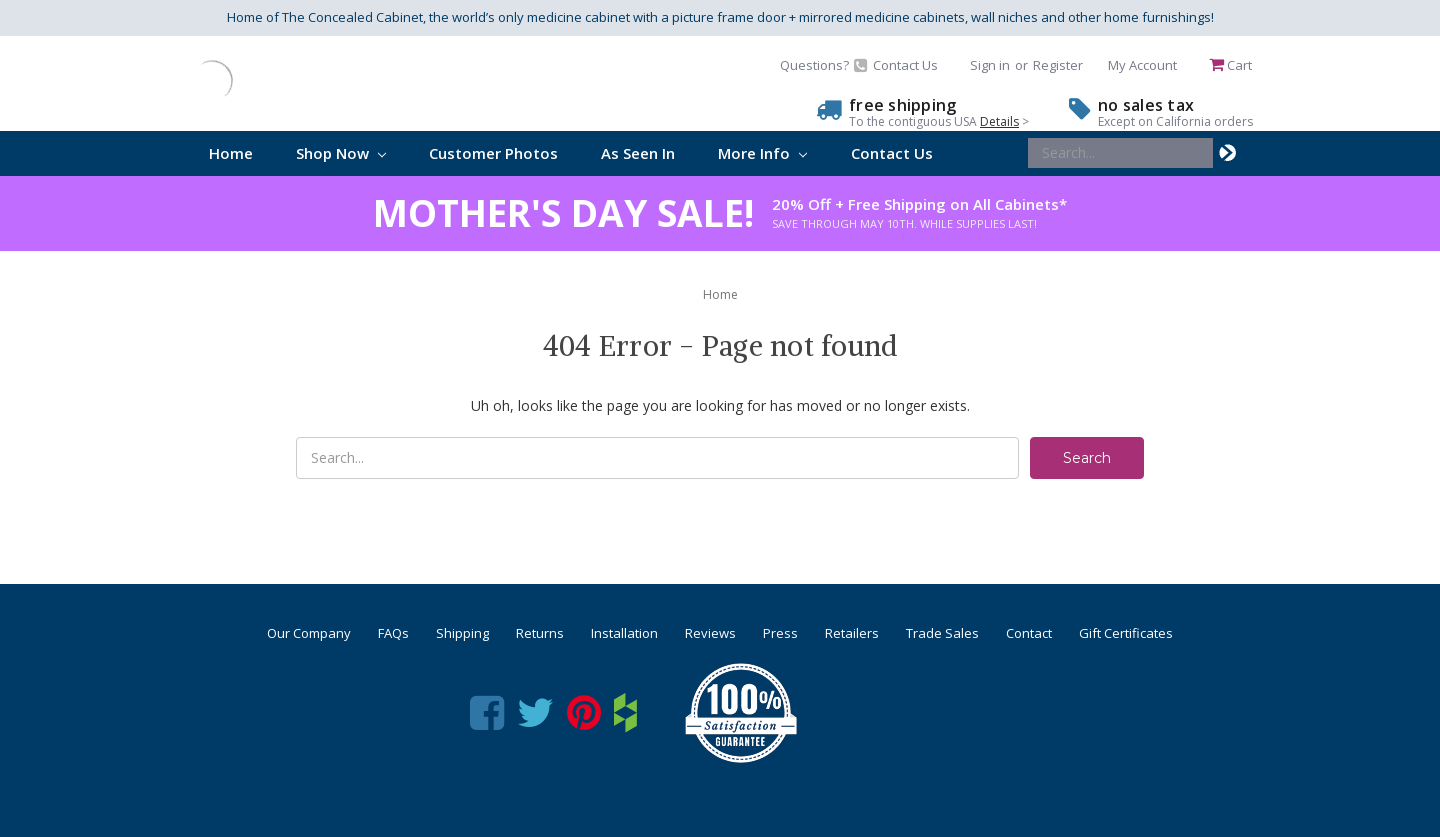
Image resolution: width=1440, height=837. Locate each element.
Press (780, 633)
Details (999, 121)
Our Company (309, 633)
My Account (1142, 65)
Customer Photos (493, 153)
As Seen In (638, 153)
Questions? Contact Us (859, 65)
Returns (540, 633)
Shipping (462, 633)
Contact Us (892, 153)
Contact (1029, 633)
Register (1058, 65)
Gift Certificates (1126, 633)
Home (231, 153)
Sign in (990, 65)
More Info (762, 153)
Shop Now (341, 153)
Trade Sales (942, 633)
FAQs (393, 633)
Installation (624, 633)
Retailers (852, 633)
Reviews (710, 633)
